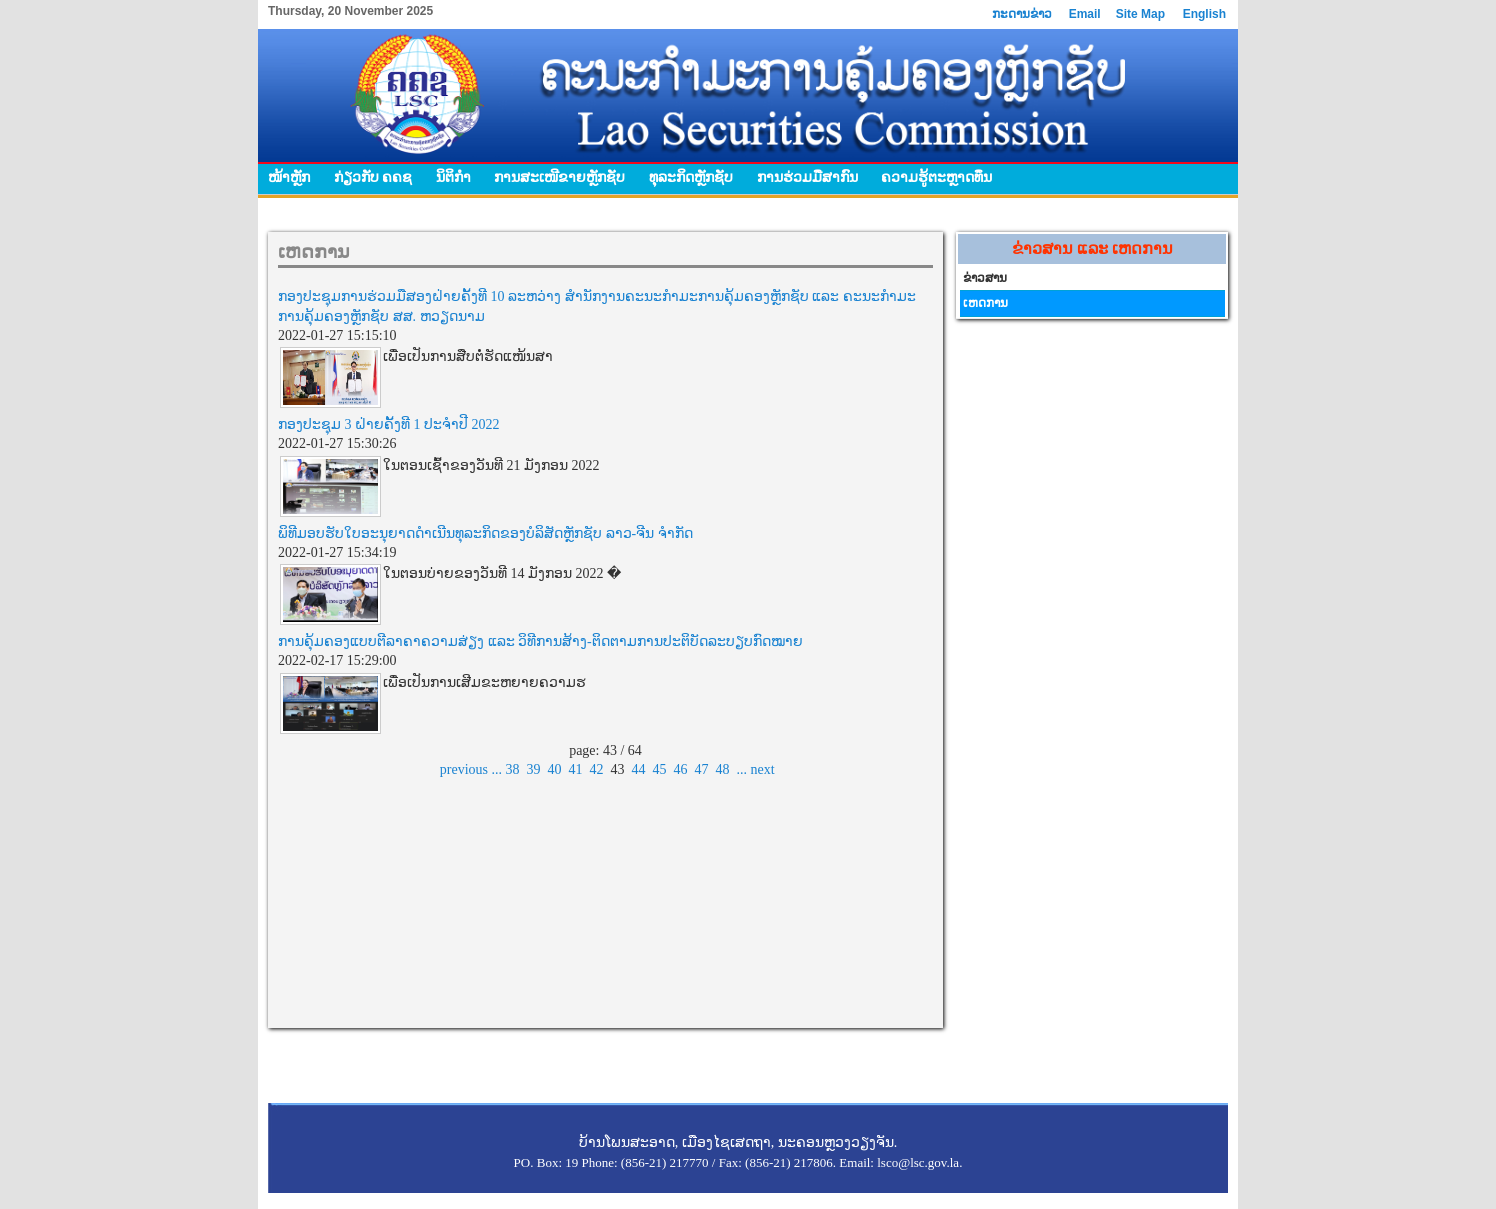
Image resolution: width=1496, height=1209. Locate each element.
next (763, 769)
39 (534, 769)
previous (464, 769)
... (497, 769)
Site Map (1140, 14)
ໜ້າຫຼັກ (289, 177)
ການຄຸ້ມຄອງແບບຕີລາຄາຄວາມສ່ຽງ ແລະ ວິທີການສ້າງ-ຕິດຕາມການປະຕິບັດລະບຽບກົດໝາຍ (540, 641)
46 (681, 769)
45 (660, 769)
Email (1085, 14)
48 (723, 769)
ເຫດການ (985, 303)
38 (513, 769)
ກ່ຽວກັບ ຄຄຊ (373, 177)
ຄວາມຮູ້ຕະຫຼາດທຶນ (936, 177)
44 (639, 769)
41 (576, 769)
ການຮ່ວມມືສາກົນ (807, 177)
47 (702, 769)
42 (597, 769)
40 (555, 769)
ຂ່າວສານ (985, 278)
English (1204, 14)
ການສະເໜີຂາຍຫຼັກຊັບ (559, 177)
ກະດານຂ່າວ (1022, 14)
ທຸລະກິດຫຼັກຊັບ (691, 177)
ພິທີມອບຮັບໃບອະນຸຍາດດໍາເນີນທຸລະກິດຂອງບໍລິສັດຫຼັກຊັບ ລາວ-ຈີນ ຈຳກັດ (485, 533)
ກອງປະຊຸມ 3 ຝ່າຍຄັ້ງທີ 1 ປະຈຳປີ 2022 (389, 424)
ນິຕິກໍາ (453, 177)
